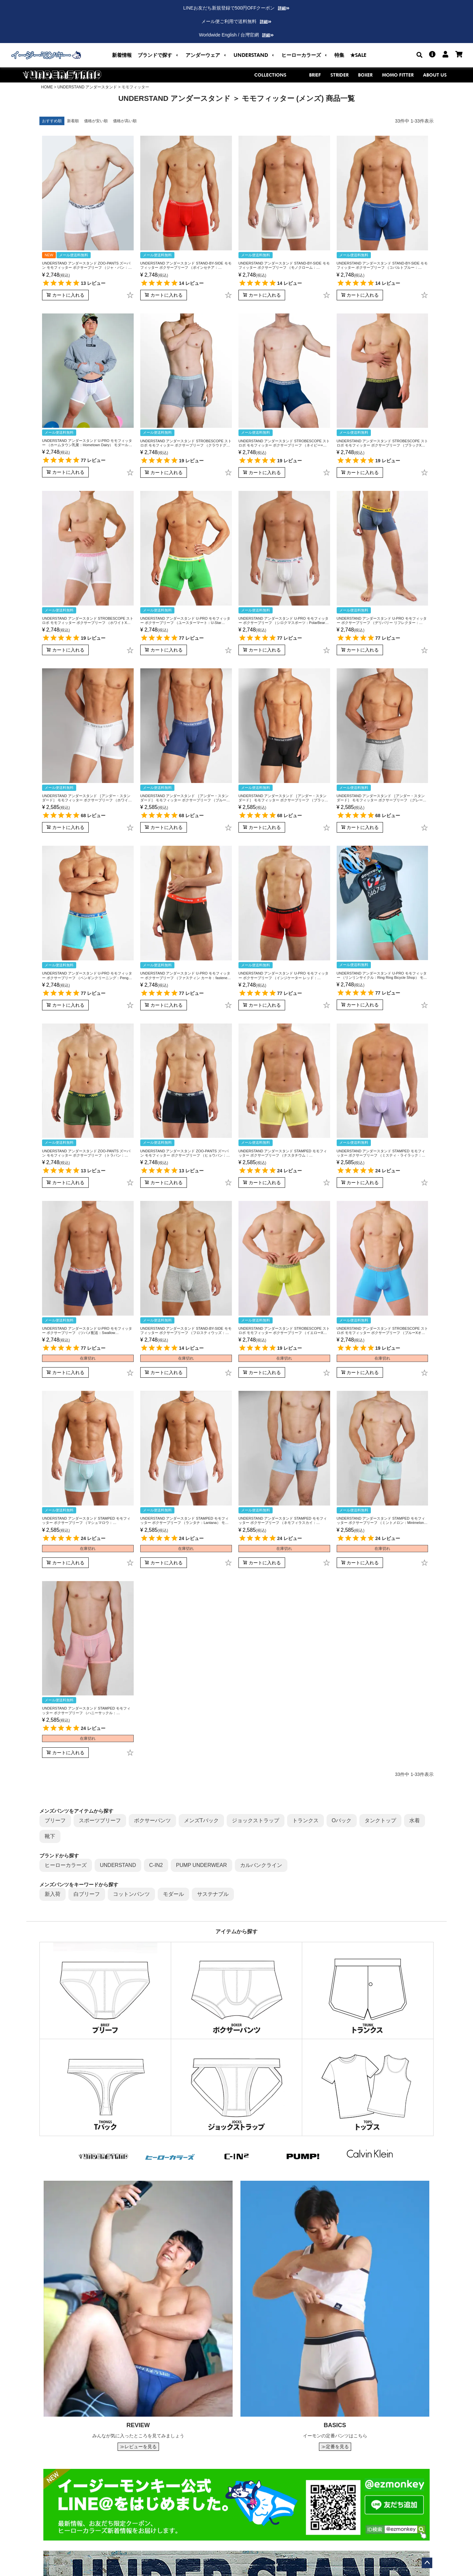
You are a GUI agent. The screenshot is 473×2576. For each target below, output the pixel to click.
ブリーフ (55, 1820)
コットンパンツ (131, 1894)
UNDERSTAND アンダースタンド (87, 87)
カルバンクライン (261, 1865)
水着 (414, 1820)
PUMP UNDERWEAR (201, 1865)
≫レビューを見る (138, 2446)
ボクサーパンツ (152, 1820)
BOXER (365, 75)
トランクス (305, 1820)
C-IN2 (156, 1865)
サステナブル (213, 1894)
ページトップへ (427, 2563)
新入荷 (52, 1894)
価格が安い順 (96, 121)
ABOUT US (435, 75)
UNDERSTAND (118, 1865)
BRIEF (315, 75)
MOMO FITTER (398, 75)
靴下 (50, 1836)
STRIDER (339, 75)
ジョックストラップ (255, 1820)
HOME (47, 87)
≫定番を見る (335, 2446)
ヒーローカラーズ (66, 1865)
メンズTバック (201, 1820)
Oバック (341, 1820)
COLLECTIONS (277, 75)
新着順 (73, 121)
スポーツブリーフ (100, 1820)
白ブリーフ (87, 1894)
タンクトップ (380, 1820)
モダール (173, 1894)
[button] (158, 55)
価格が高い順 (125, 121)
